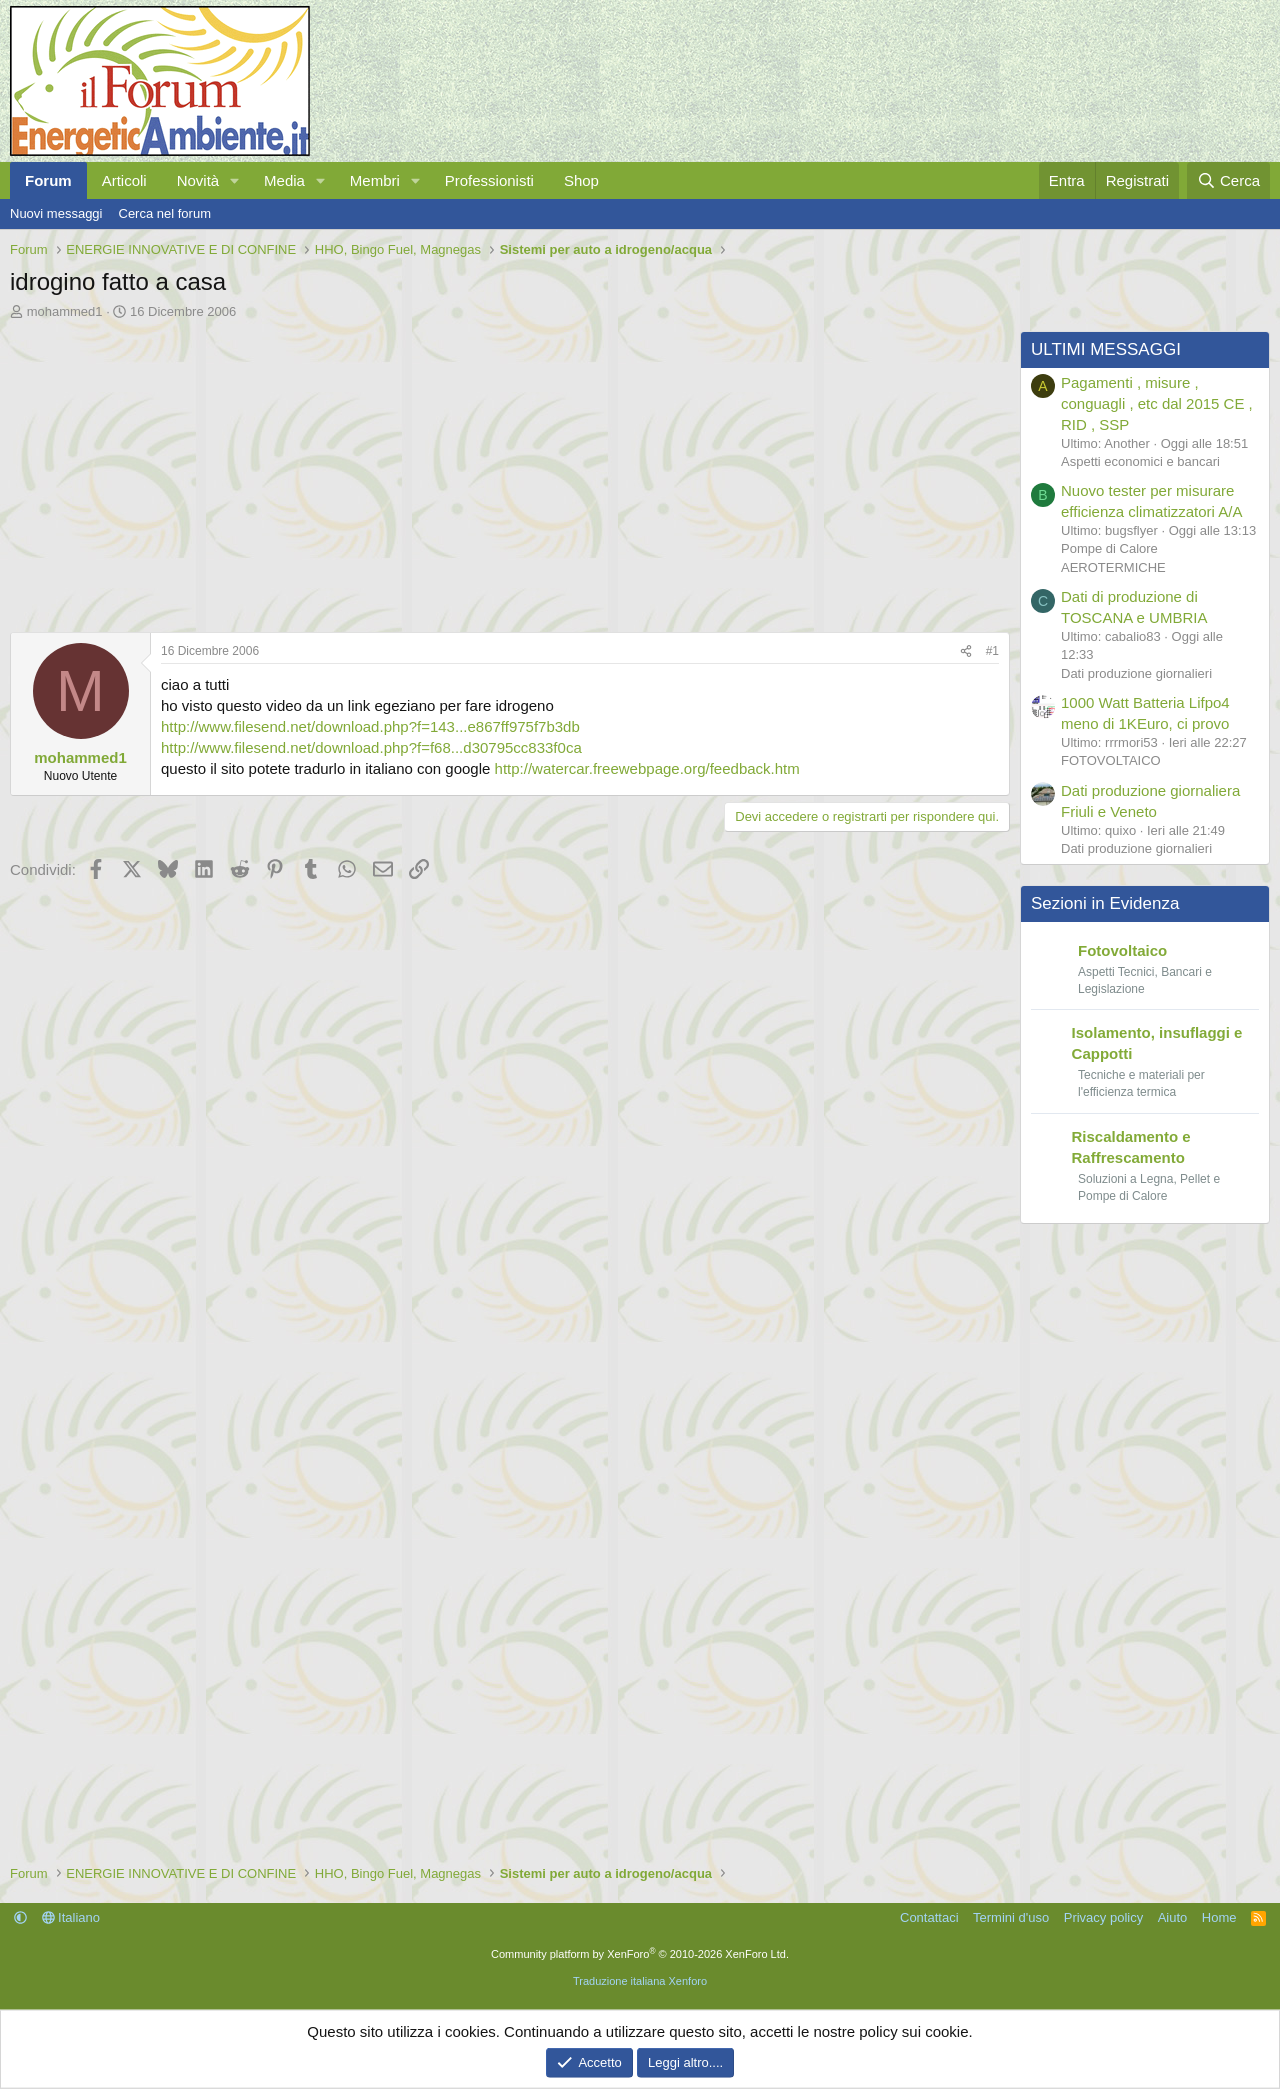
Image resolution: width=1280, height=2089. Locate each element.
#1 (992, 651)
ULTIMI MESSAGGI (1106, 349)
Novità (198, 180)
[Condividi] (966, 651)
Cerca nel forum (165, 213)
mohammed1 (65, 311)
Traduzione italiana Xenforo (640, 1981)
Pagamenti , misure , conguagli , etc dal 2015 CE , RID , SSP (1157, 403)
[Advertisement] (505, 471)
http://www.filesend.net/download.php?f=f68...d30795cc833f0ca (371, 747)
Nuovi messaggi (56, 213)
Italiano (71, 1917)
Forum (48, 180)
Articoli (124, 180)
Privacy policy (1103, 1917)
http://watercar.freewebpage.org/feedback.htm (647, 768)
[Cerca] (1228, 180)
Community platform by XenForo (640, 1954)
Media (284, 180)
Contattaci (929, 1917)
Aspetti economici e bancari (1140, 461)
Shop (581, 180)
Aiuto (1173, 1917)
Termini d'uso (1011, 1917)
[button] (235, 180)
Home (1219, 1917)
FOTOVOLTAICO (1111, 760)
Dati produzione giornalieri (1136, 673)
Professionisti (489, 180)
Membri (375, 180)
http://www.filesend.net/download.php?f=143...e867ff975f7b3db (370, 726)
